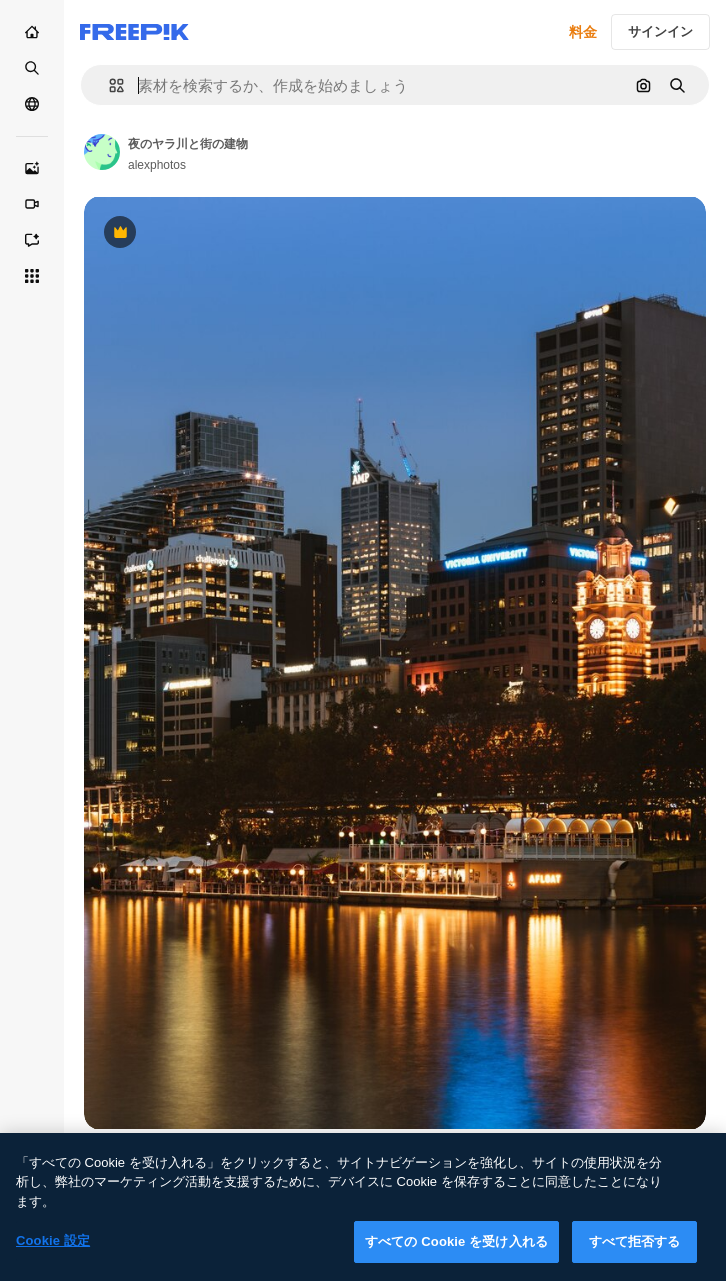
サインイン (660, 31)
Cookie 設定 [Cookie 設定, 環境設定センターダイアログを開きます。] (53, 1250)
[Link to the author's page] (102, 152)
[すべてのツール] (32, 276)
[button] (108, 85)
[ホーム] (32, 32)
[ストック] (32, 68)
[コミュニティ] (32, 104)
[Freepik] (134, 32)
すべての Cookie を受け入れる (456, 1251)
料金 (583, 32)
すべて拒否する (635, 1251)
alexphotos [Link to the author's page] (157, 165)
